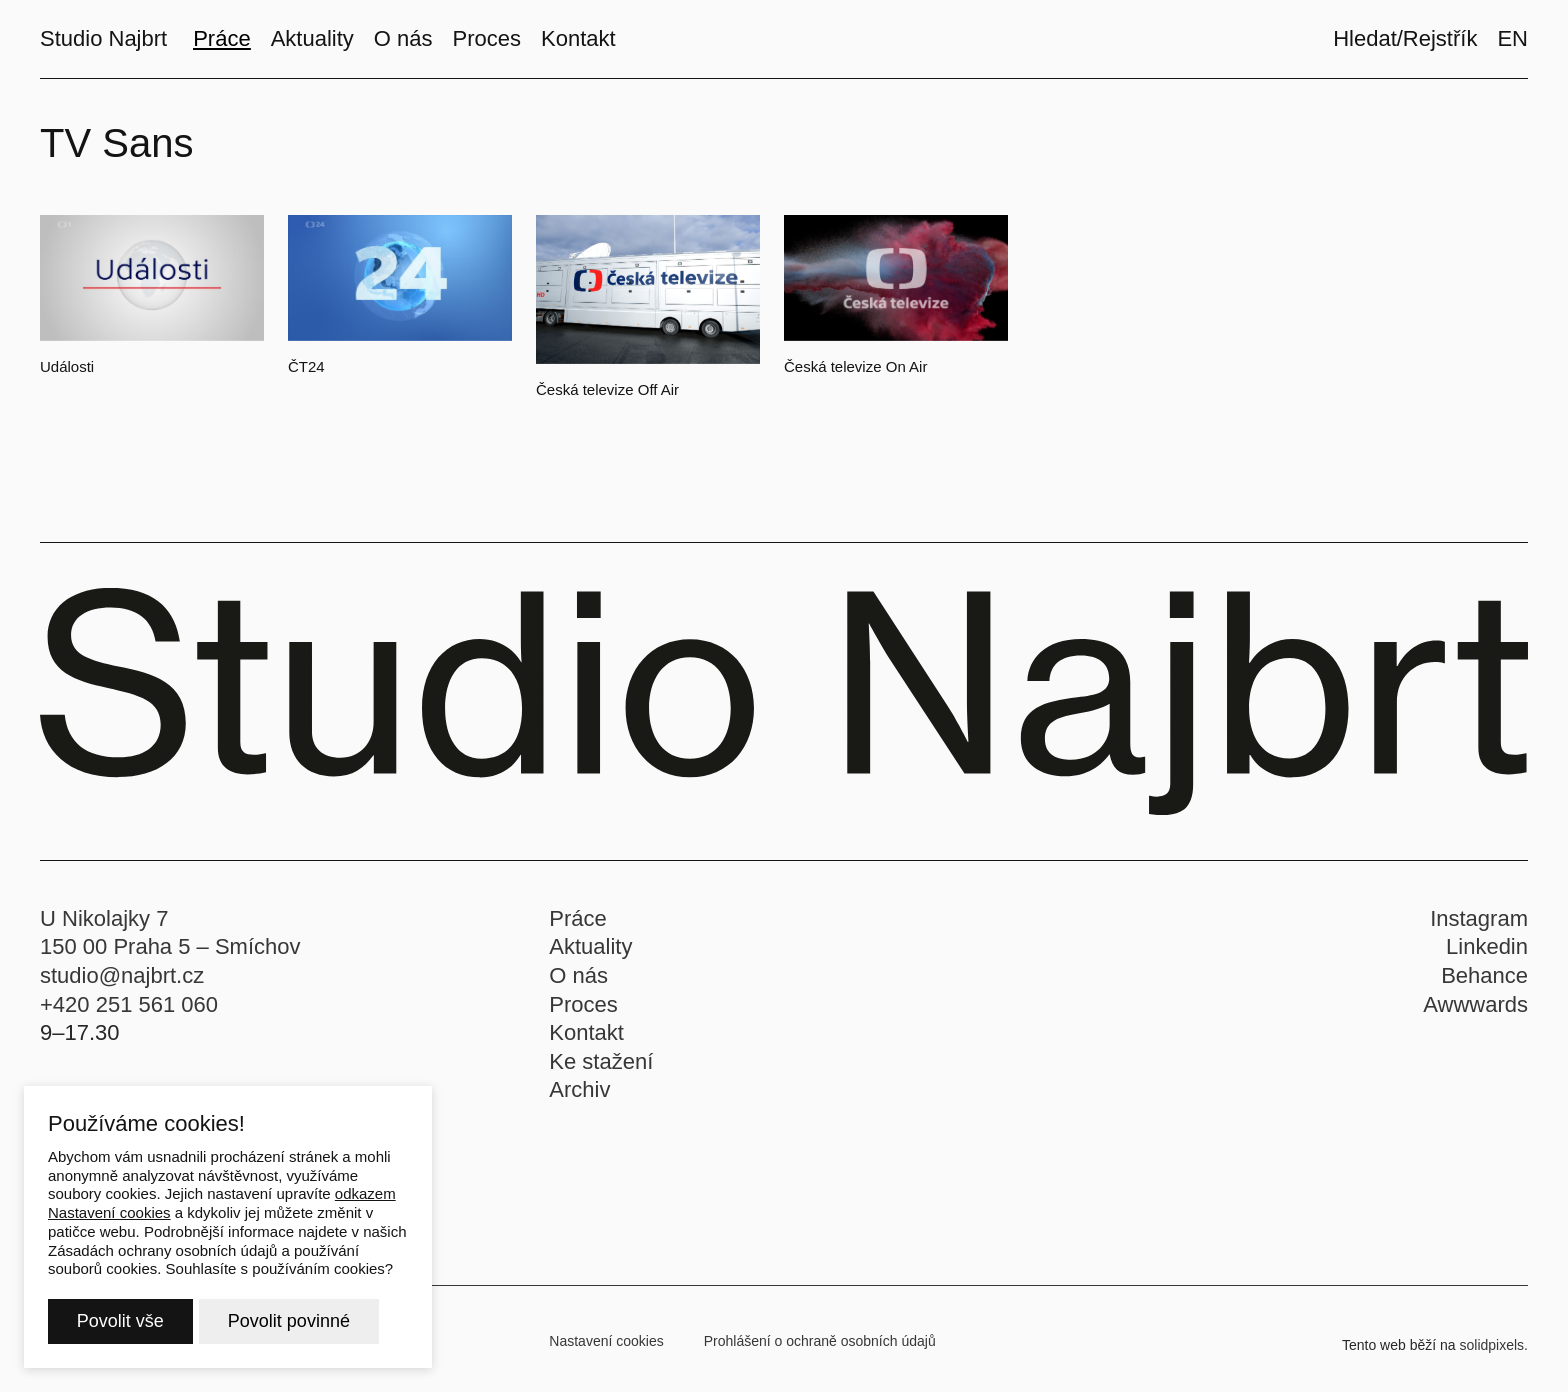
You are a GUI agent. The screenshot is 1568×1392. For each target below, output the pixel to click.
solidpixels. (1494, 1354)
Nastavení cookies (606, 1350)
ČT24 (306, 366)
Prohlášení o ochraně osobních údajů (820, 1350)
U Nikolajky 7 (104, 927)
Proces (583, 1013)
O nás (578, 984)
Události (67, 366)
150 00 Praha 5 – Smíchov (170, 956)
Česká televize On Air (855, 366)
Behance (1484, 984)
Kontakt (586, 1042)
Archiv (579, 1099)
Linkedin (1487, 956)
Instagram (1479, 927)
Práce (577, 927)
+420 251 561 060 (129, 1013)
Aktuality (590, 956)
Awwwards (1475, 1013)
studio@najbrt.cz (122, 984)
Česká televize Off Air (607, 389)
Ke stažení (601, 1070)
